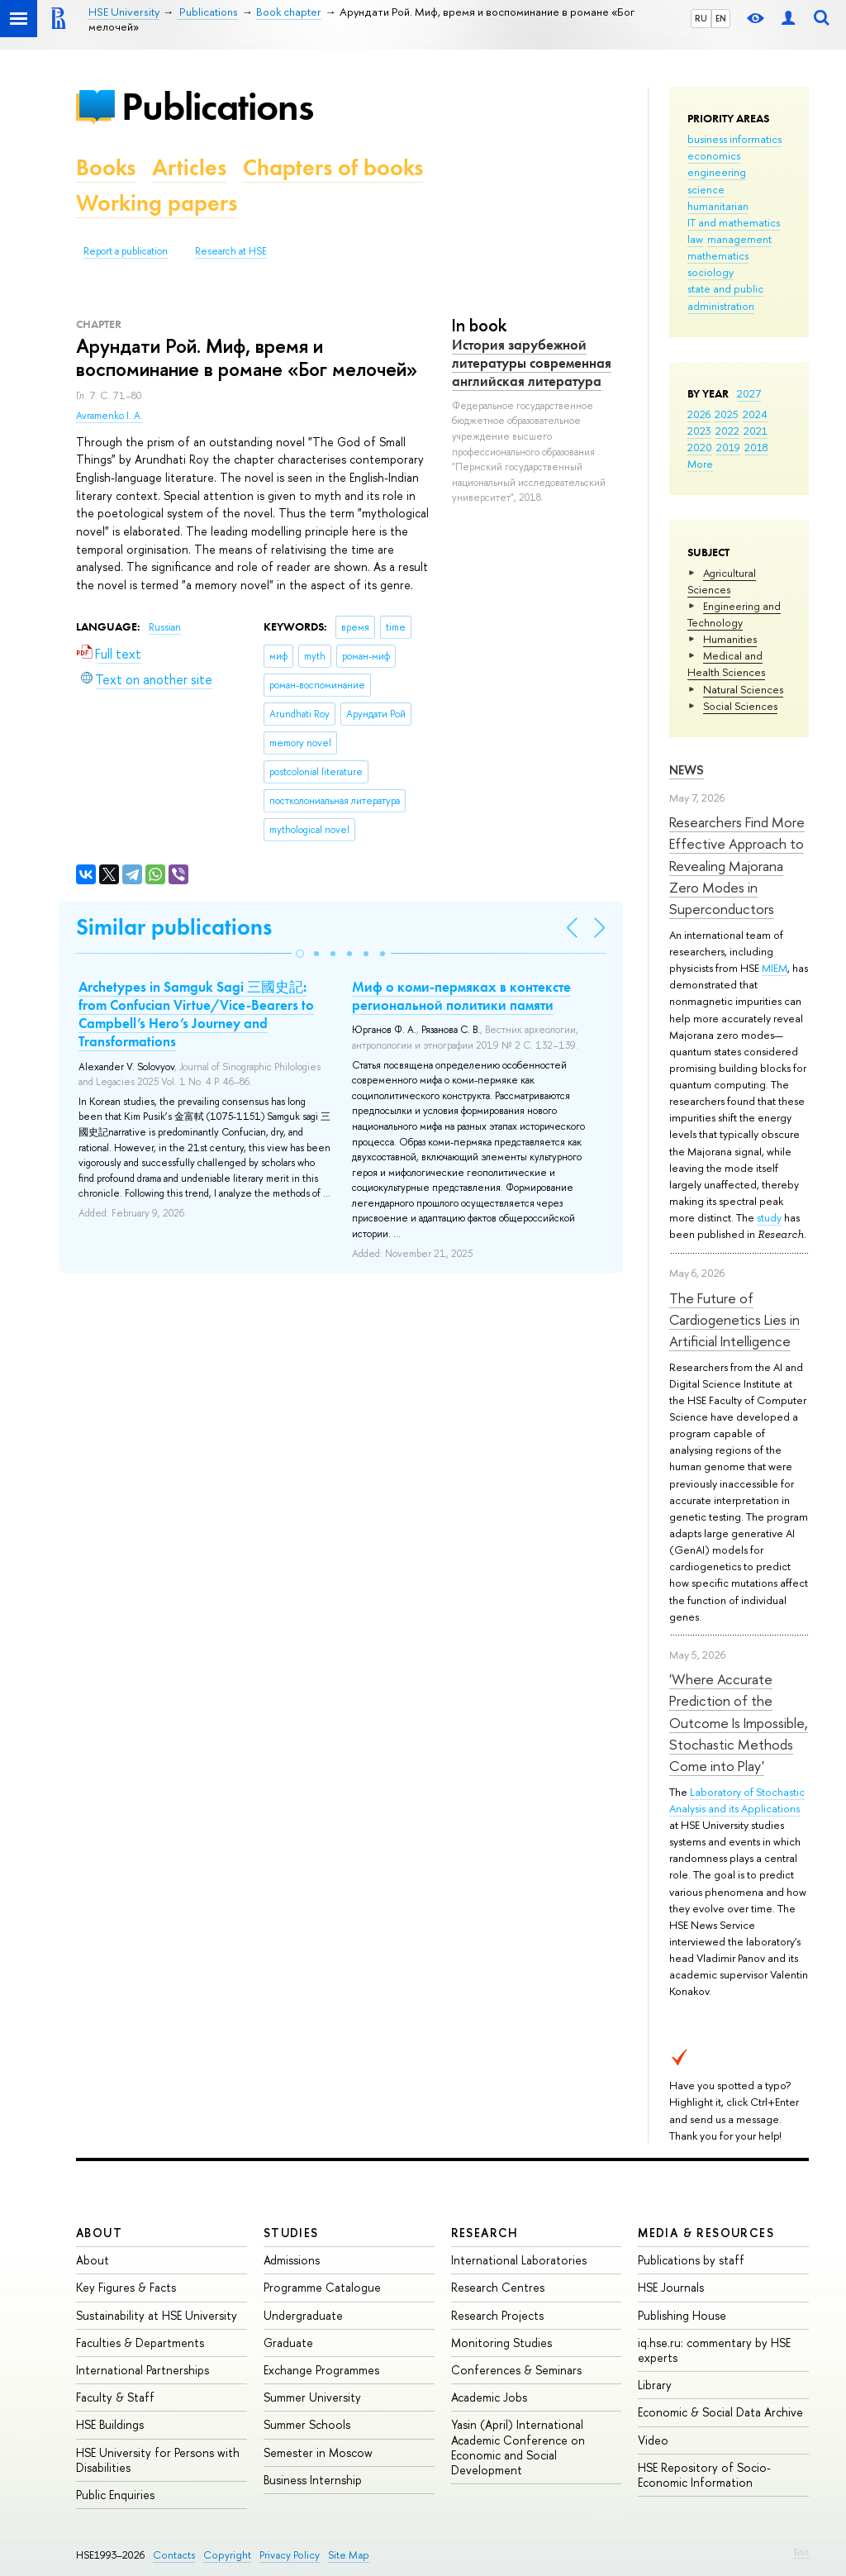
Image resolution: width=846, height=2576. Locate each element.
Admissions (292, 2260)
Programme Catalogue (322, 2287)
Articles (189, 167)
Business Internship (313, 2480)
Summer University (312, 2397)
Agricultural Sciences (721, 581)
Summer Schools (307, 2424)
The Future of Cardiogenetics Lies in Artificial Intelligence (734, 1319)
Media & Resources (706, 2232)
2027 (749, 393)
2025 (727, 414)
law (695, 238)
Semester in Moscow (318, 2452)
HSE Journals (671, 2287)
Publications (217, 106)
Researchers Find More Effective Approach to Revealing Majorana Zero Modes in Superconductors (737, 865)
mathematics (718, 255)
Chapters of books (333, 167)
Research (485, 2232)
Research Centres (497, 2287)
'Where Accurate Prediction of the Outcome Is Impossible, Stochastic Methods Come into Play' (738, 1722)
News (686, 770)
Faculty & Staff (115, 2397)
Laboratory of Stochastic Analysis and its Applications (737, 1800)
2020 (699, 447)
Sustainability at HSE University (156, 2315)
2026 (699, 414)
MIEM (774, 967)
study (769, 1217)
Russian (165, 627)
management (739, 238)
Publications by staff (691, 2260)
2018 (756, 447)
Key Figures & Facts (126, 2287)
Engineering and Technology (734, 614)
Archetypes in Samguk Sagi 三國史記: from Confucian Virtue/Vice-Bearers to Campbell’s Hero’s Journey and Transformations (196, 1014)
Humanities (730, 638)
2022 (727, 430)
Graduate (288, 2342)
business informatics (734, 138)
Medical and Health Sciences (726, 663)
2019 (728, 447)
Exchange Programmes (321, 2370)
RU (701, 18)
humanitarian (718, 205)
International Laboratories (519, 2260)
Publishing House (682, 2315)
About (99, 2232)
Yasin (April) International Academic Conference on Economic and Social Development (518, 2447)
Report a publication (125, 251)
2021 (756, 430)
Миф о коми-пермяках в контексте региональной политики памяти (461, 996)
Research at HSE (231, 251)
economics (713, 155)
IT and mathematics (733, 222)
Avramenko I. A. (109, 415)
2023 (699, 430)
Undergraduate (303, 2315)
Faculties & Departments (140, 2342)
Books (105, 167)
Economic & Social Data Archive (720, 2412)
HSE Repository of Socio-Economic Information (704, 2474)
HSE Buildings (110, 2424)
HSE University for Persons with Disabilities (158, 2460)
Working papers (156, 202)
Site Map (348, 2555)
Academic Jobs (489, 2397)
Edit (801, 2552)
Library (655, 2385)
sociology (710, 271)
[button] (300, 953)
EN (720, 18)
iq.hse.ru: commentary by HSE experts (714, 2350)
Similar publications (174, 926)
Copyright (227, 2555)
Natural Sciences (743, 689)
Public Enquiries (115, 2494)
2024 (755, 414)
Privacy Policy (289, 2555)
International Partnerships (142, 2370)
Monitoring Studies (501, 2342)
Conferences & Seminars (516, 2370)
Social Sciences (740, 705)
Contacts (174, 2555)
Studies (291, 2232)
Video (653, 2440)
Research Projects (497, 2315)
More (700, 463)
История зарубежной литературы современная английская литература (531, 363)
